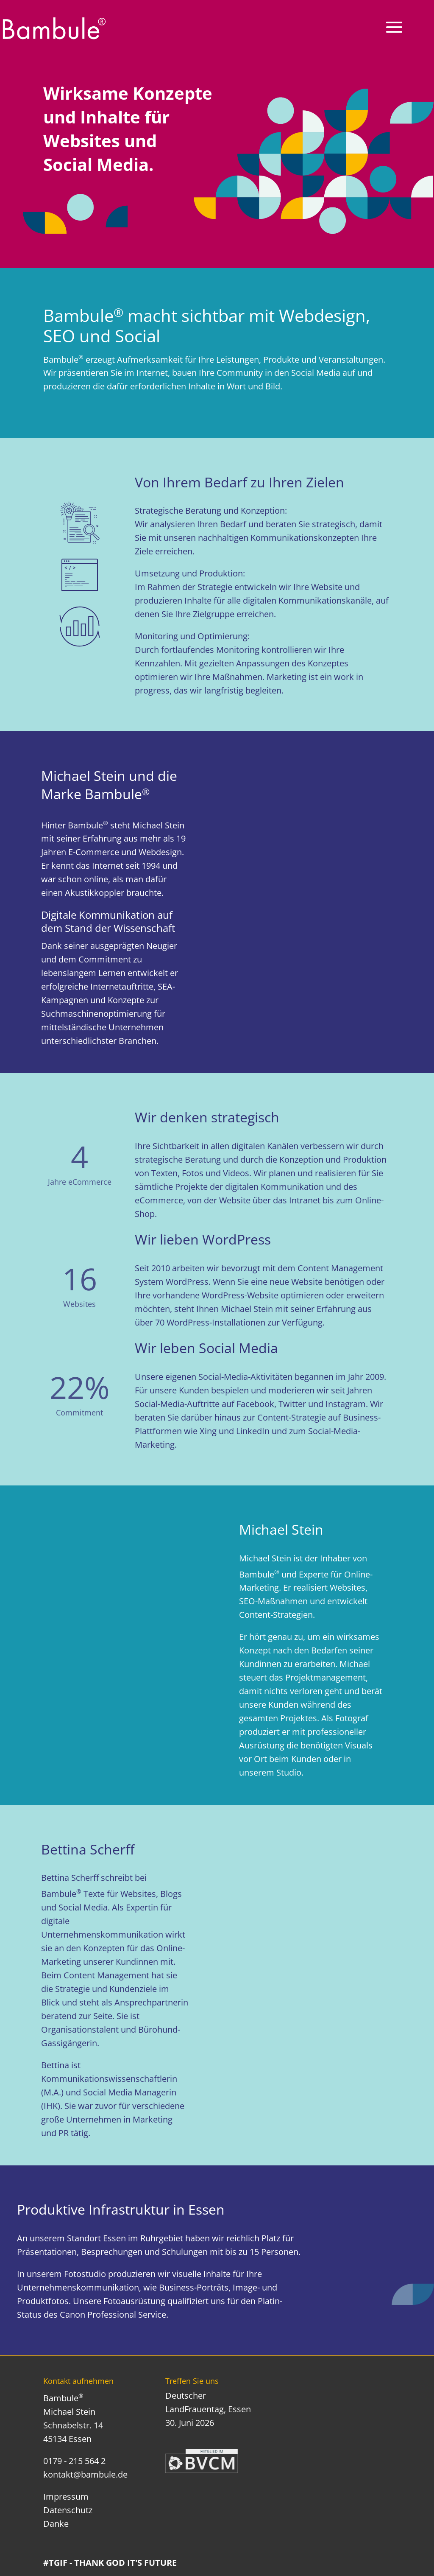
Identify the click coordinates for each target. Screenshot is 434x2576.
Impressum (66, 2496)
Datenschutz (67, 2510)
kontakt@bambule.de (85, 2474)
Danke (56, 2523)
